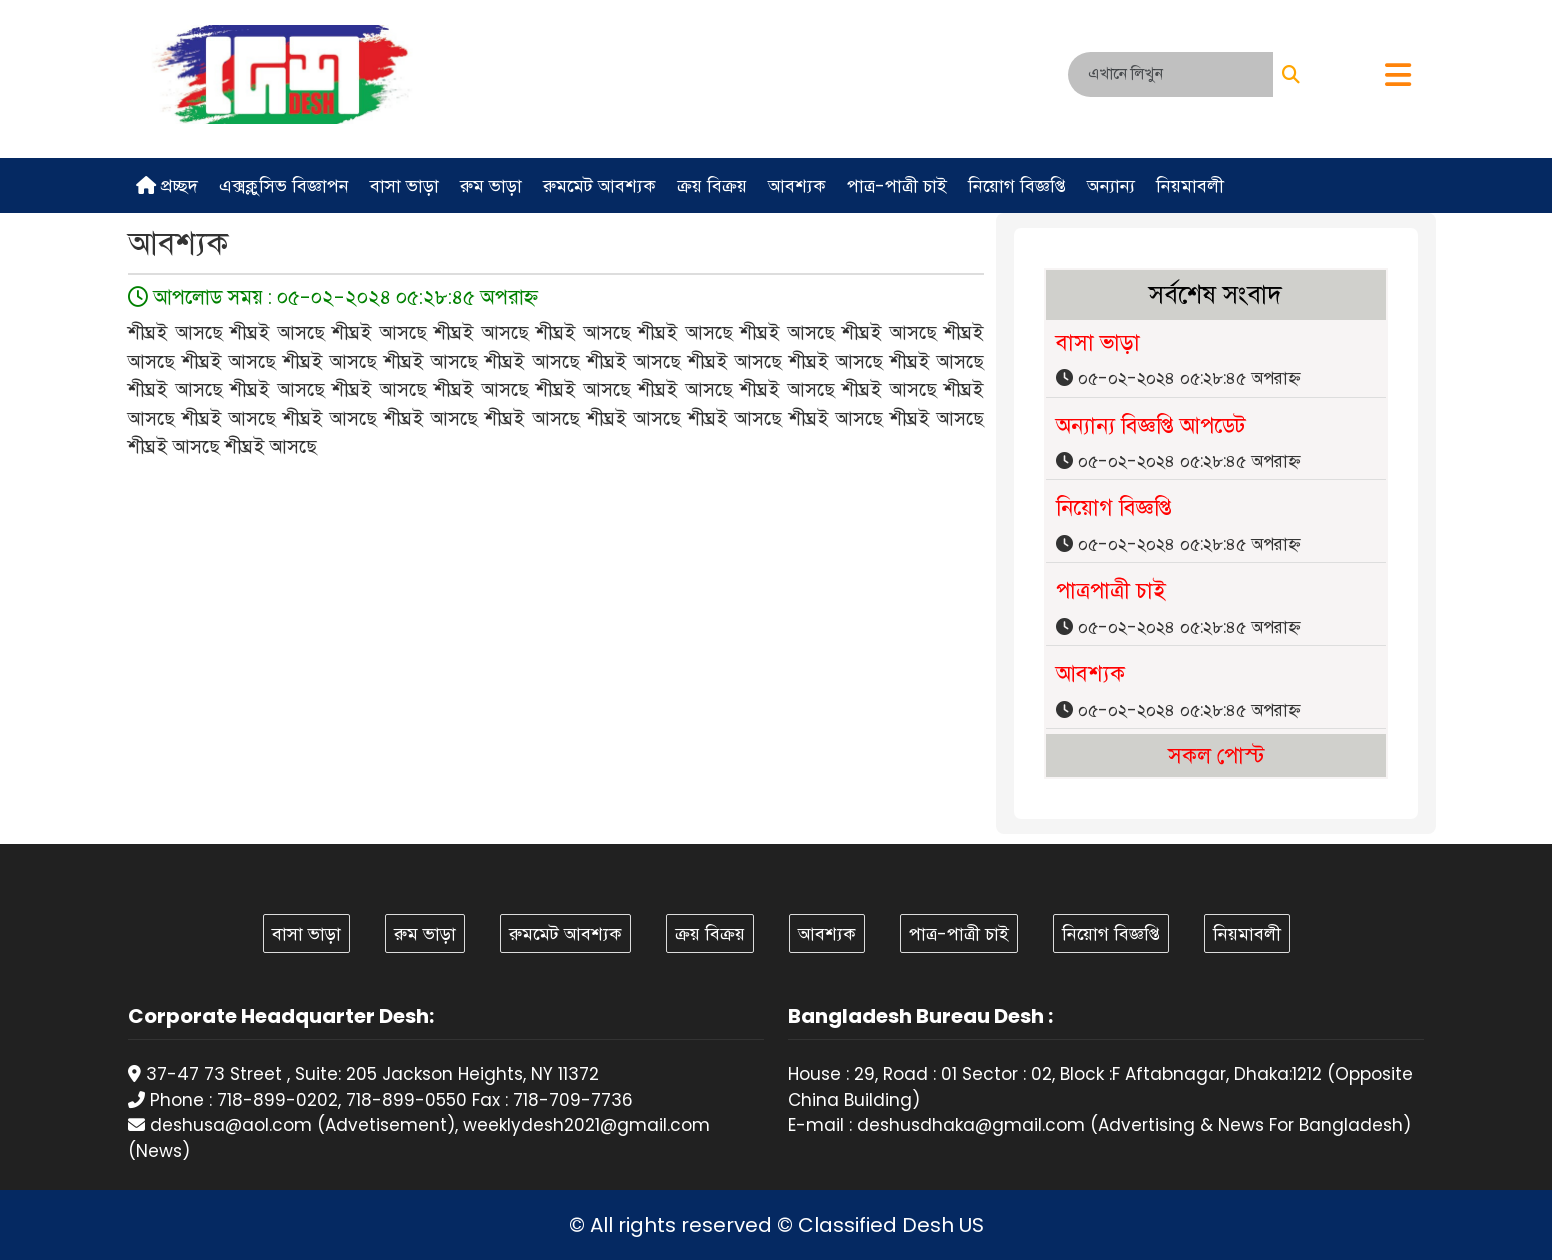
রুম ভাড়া (491, 185)
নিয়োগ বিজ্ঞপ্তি (1017, 185)
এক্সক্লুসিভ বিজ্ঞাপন (284, 185)
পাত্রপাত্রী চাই (1111, 590)
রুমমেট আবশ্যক (599, 185)
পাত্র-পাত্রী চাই (897, 185)
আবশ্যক (797, 185)
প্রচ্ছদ (167, 185)
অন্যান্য (1111, 185)
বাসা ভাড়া (404, 185)
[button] (1398, 76)
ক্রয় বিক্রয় (712, 185)
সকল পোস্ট (1216, 755)
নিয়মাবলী (1190, 185)
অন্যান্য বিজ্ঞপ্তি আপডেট (1150, 425)
